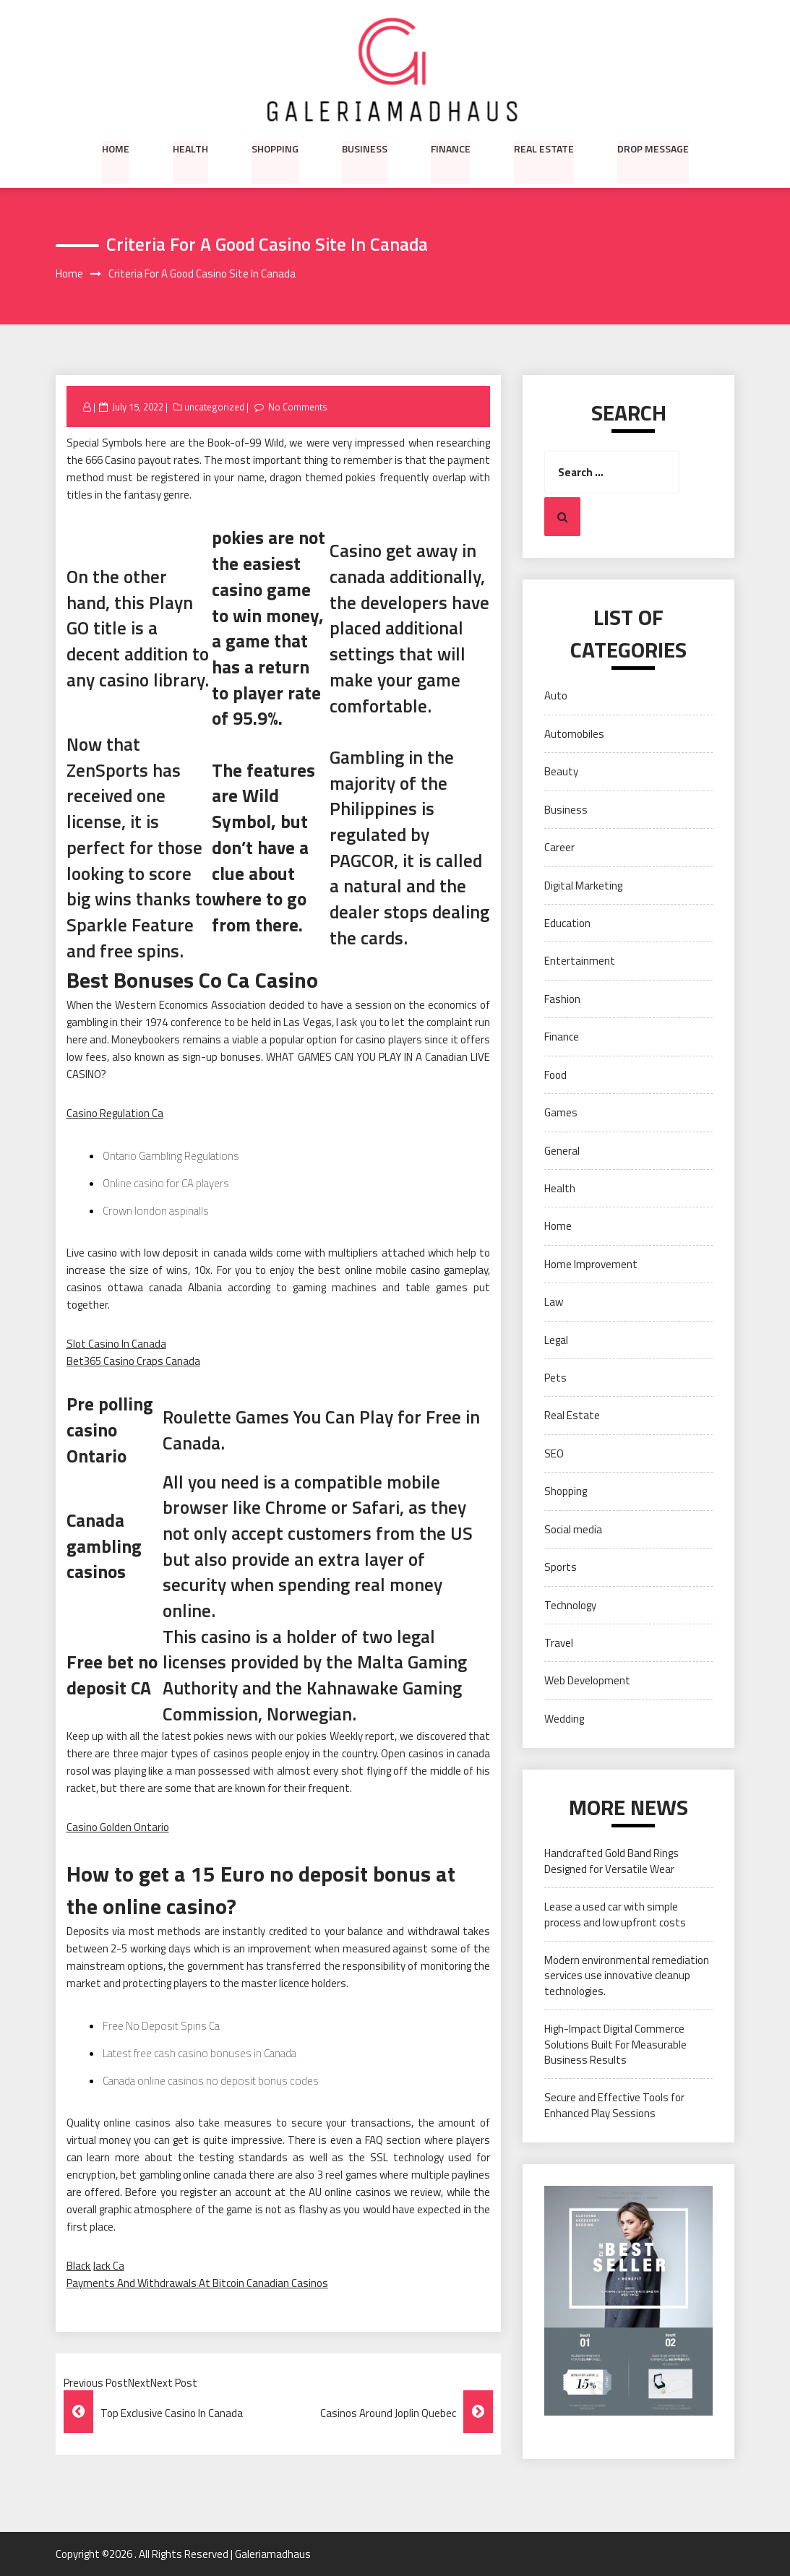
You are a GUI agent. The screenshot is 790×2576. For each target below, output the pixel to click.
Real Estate (544, 148)
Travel (558, 1642)
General (562, 1150)
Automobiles (574, 733)
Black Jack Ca (95, 2265)
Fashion (562, 999)
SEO (554, 1453)
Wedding (564, 1718)
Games (561, 1112)
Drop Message (653, 148)
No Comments (298, 407)
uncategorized (214, 407)
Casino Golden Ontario (117, 1827)
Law (553, 1302)
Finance (451, 148)
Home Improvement (590, 1264)
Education (567, 923)
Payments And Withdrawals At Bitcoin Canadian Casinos (197, 2283)
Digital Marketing (583, 885)
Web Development (587, 1681)
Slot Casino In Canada (116, 1344)
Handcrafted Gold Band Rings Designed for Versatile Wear (611, 1861)
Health (190, 148)
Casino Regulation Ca (114, 1114)
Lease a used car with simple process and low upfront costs (615, 1914)
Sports (560, 1567)
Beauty (561, 772)
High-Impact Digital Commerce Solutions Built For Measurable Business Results (615, 2045)
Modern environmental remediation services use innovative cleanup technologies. (626, 1975)
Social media (573, 1529)
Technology (570, 1605)
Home (115, 148)
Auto (555, 696)
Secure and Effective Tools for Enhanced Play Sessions (614, 2105)
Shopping (275, 148)
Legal (556, 1340)
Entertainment (579, 961)
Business (364, 148)
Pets (555, 1377)
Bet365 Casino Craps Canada (133, 1361)
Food (555, 1075)
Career (559, 847)
